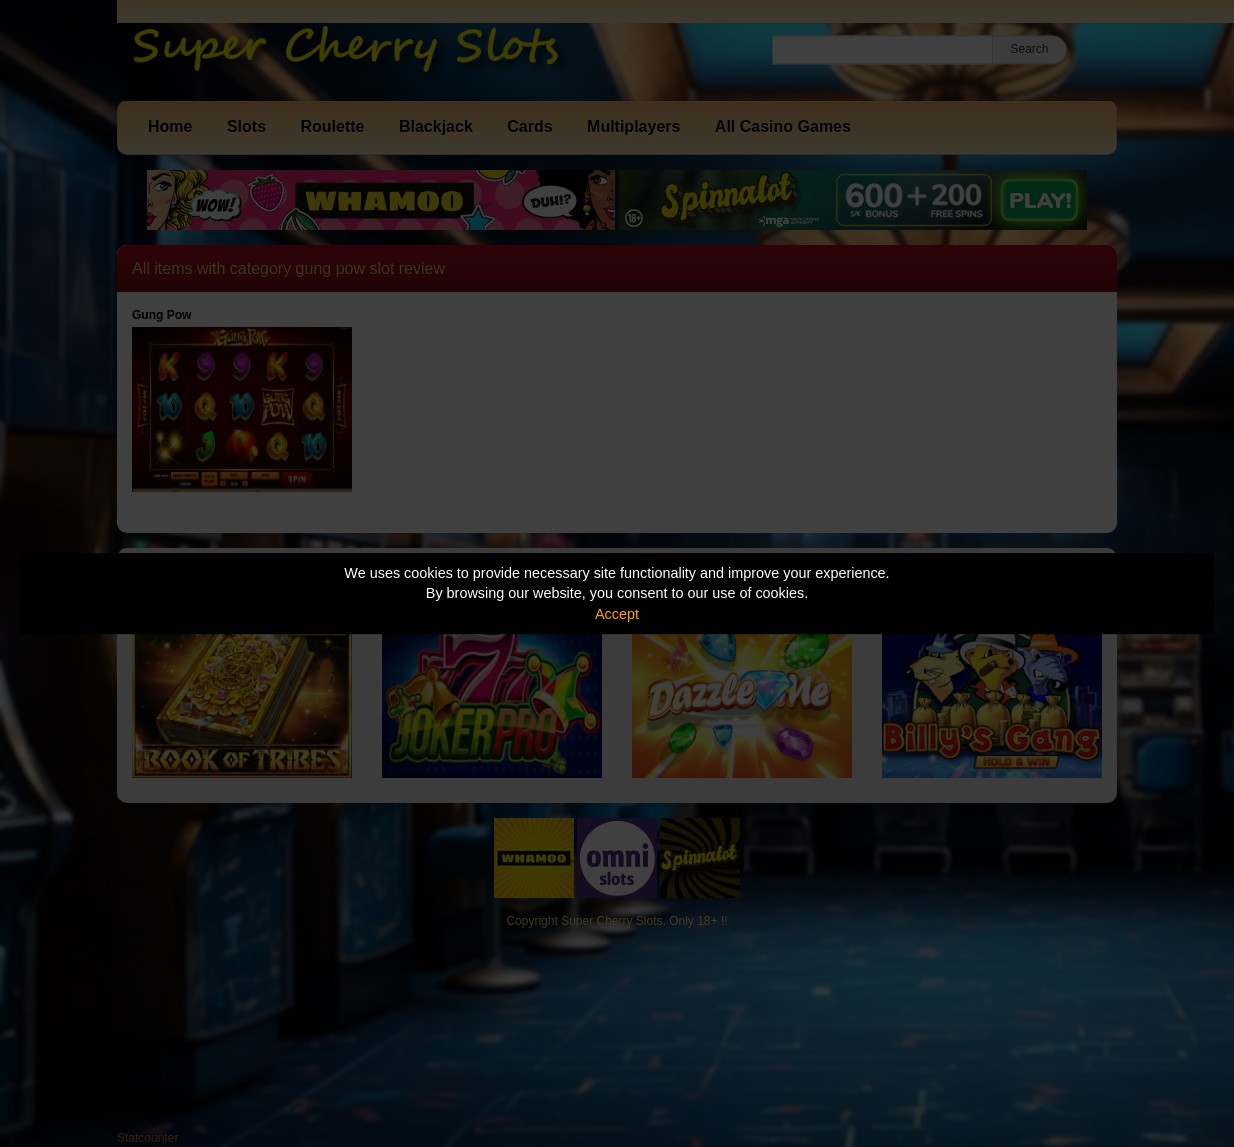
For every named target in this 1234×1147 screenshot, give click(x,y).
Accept (617, 614)
